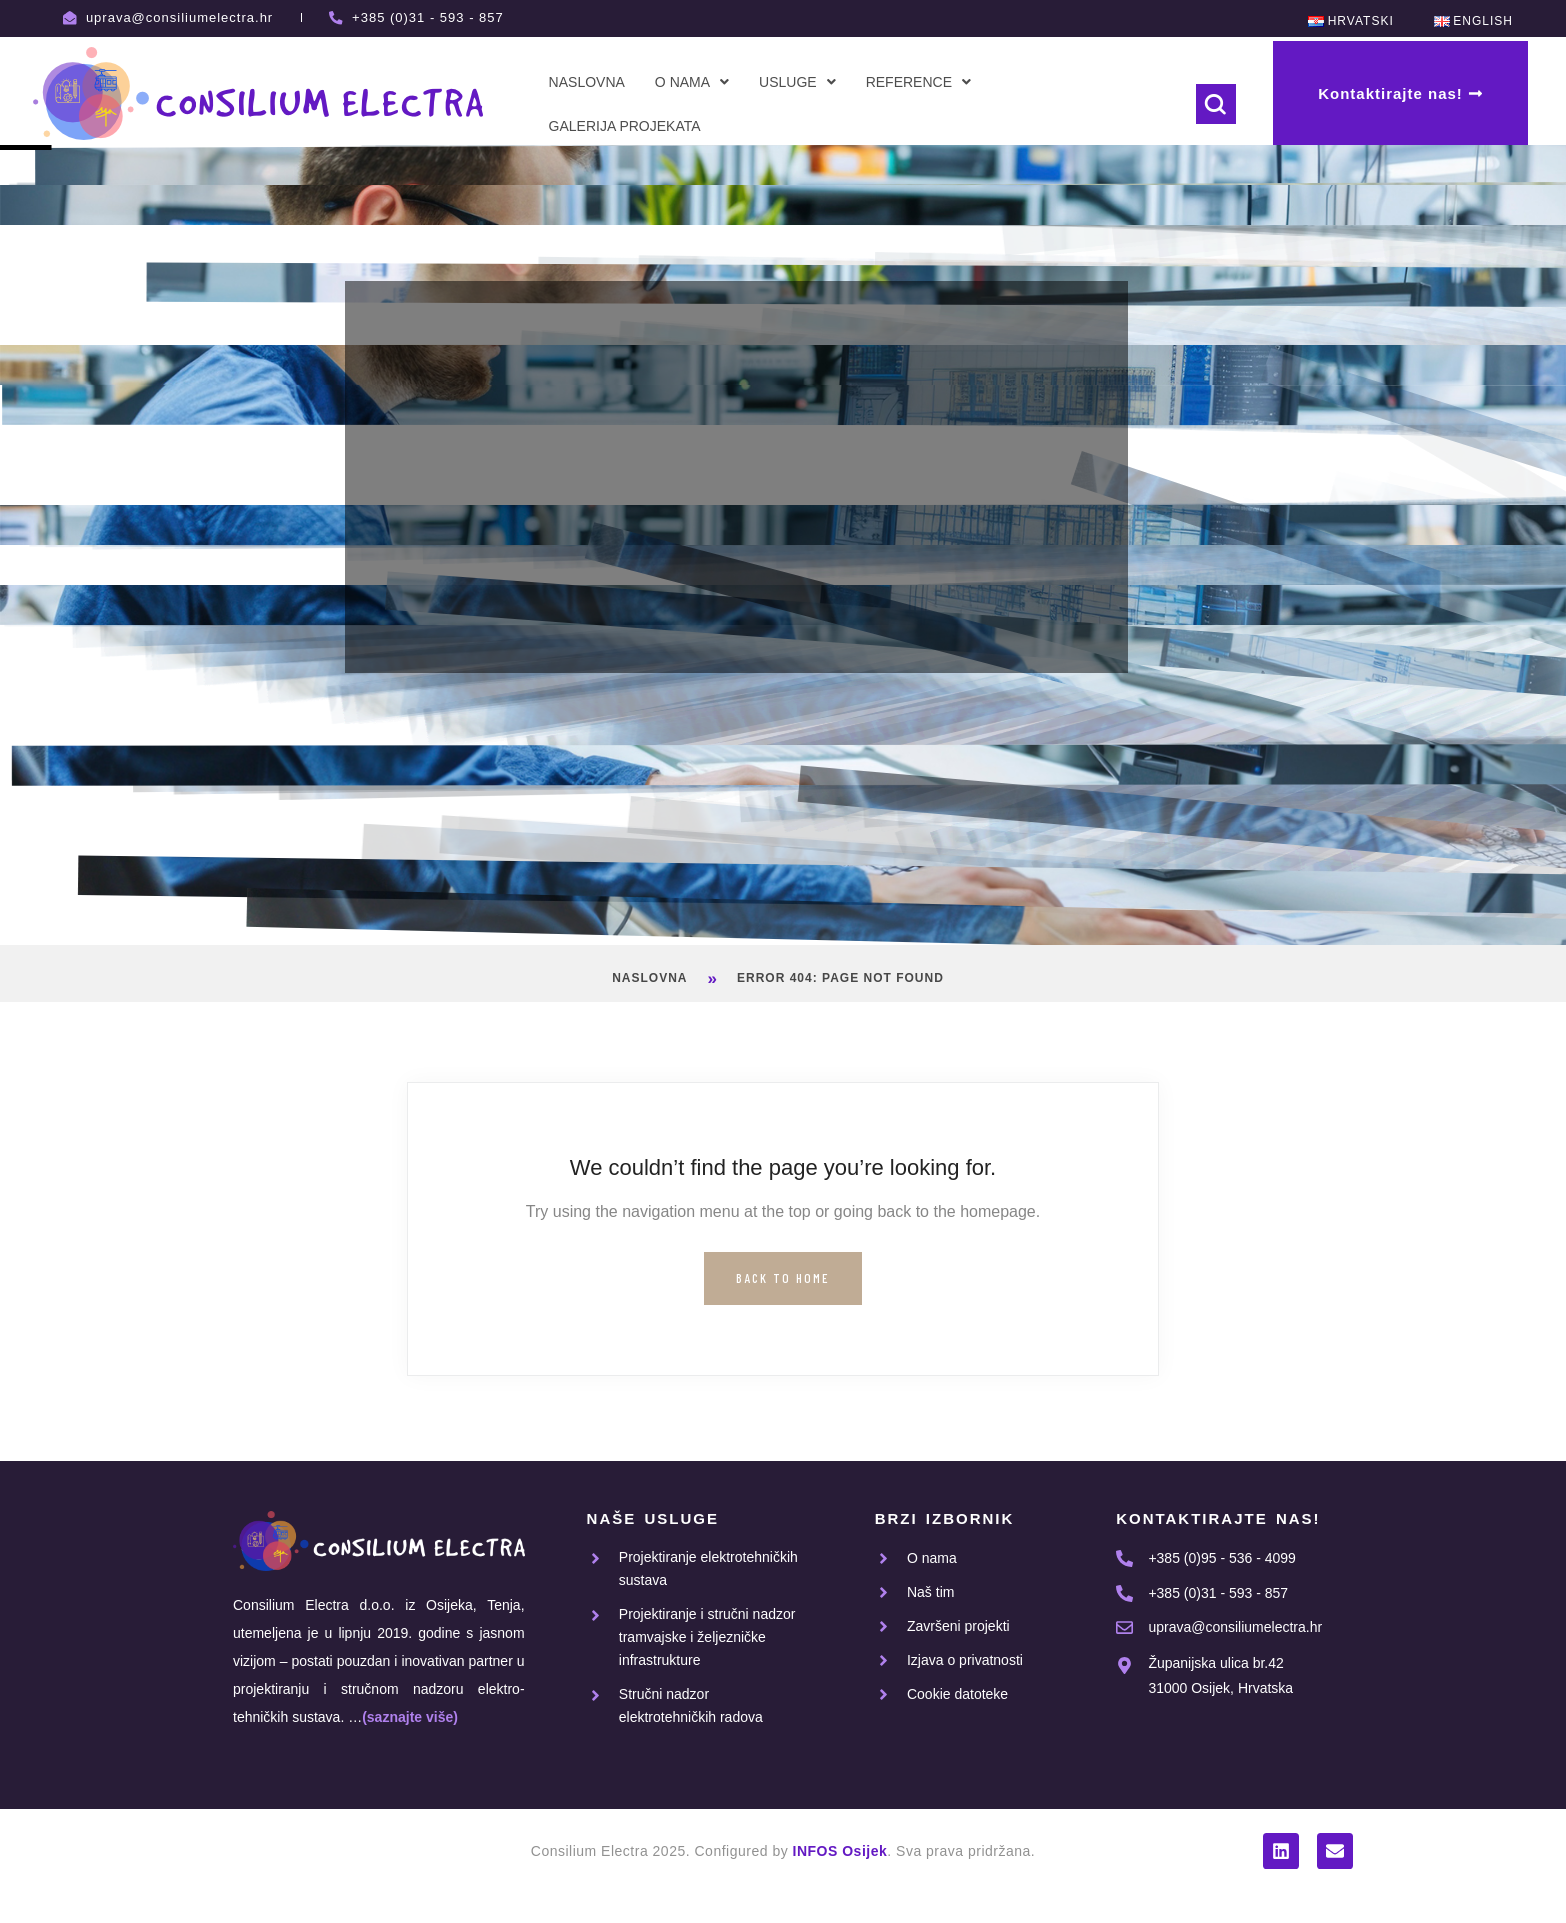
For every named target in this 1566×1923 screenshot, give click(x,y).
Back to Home (782, 1278)
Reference (918, 82)
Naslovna (587, 82)
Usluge (797, 82)
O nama (692, 82)
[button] (692, 82)
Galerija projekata (625, 126)
